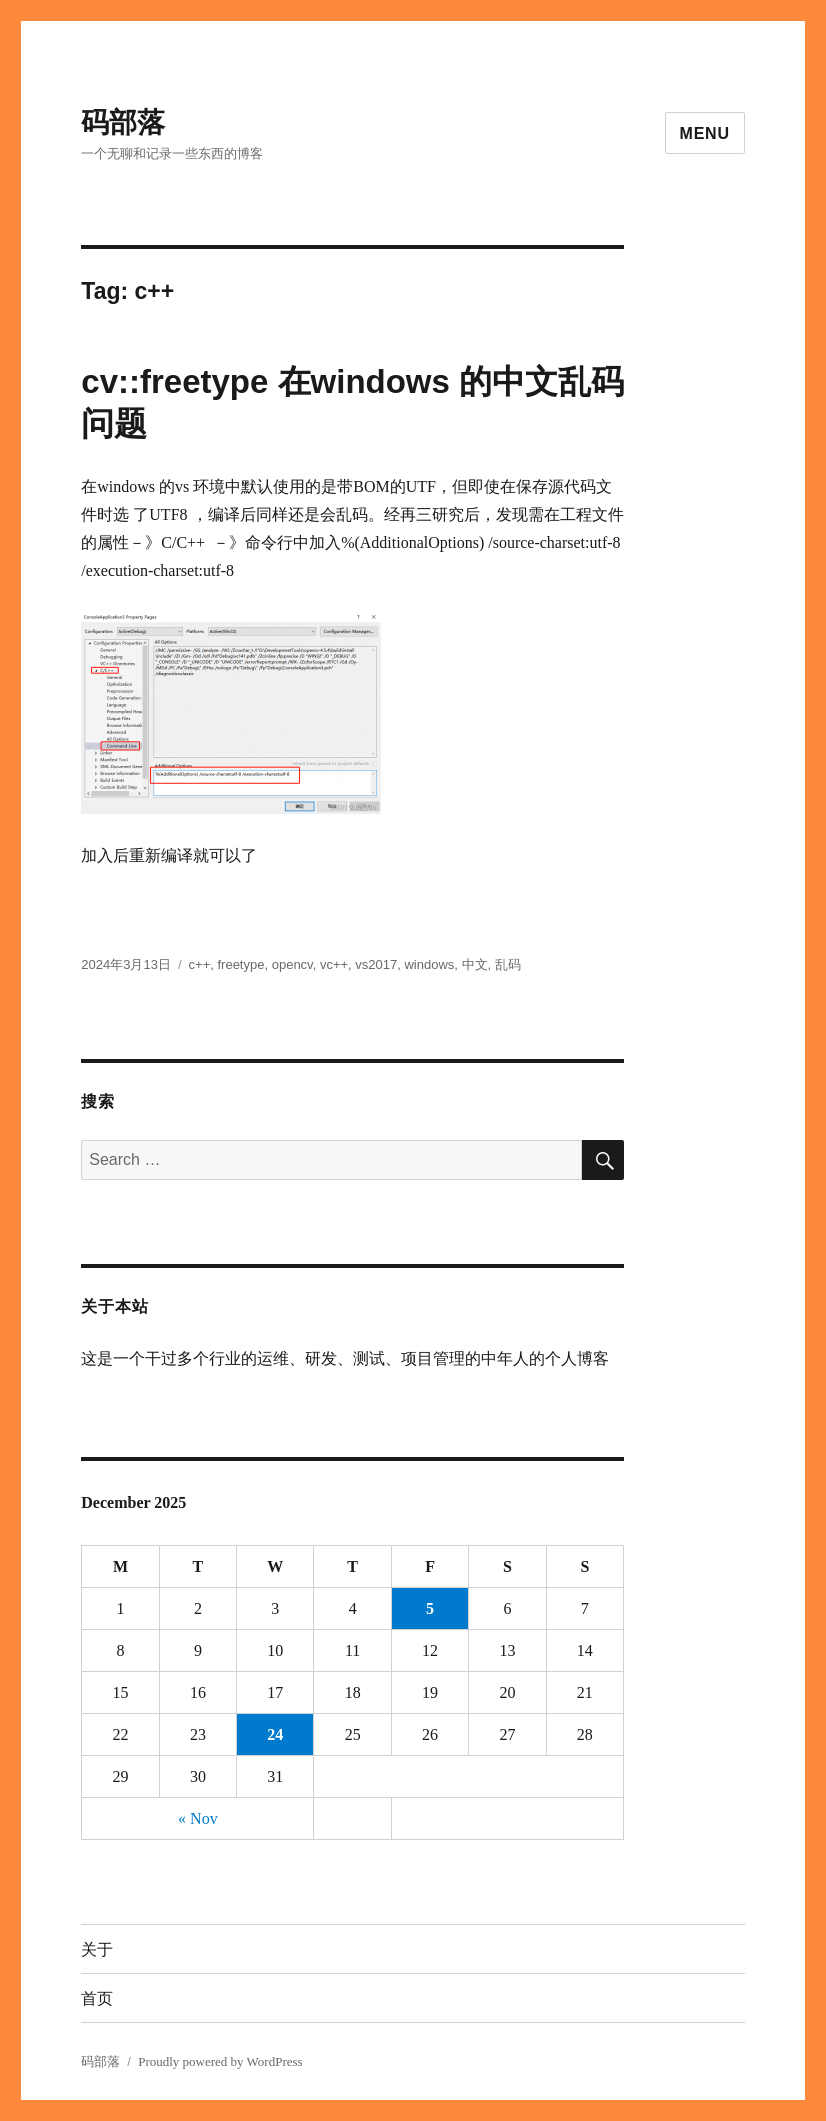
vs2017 (376, 964)
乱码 (508, 964)
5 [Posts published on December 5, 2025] (430, 1608)
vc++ (334, 964)
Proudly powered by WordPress (220, 2061)
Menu (705, 133)
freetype (240, 964)
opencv (292, 964)
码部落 (123, 122)
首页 (97, 1998)
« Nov (198, 1818)
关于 (97, 1949)
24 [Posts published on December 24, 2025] (275, 1734)
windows (429, 964)
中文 (475, 964)
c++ (200, 964)
